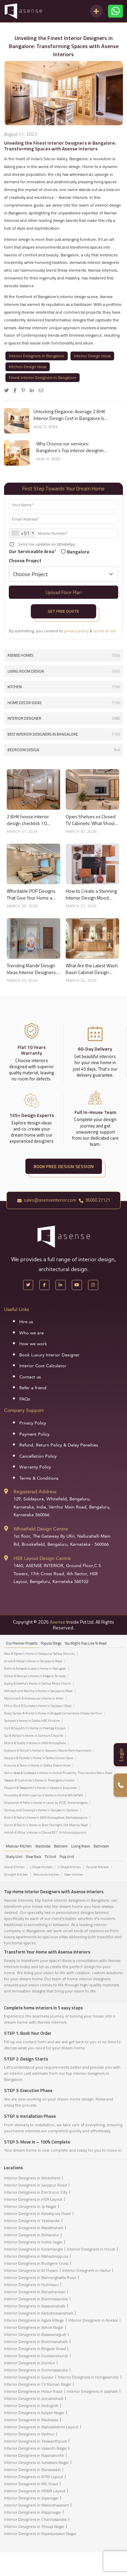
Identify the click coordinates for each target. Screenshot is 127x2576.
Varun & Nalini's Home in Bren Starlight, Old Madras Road (46, 1825)
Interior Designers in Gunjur (29, 2377)
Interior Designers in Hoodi (91, 2249)
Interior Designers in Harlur (86, 2270)
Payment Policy (34, 1434)
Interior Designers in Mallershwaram (36, 2505)
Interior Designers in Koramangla (33, 2249)
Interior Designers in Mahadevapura (36, 2256)
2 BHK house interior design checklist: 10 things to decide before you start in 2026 (30, 820)
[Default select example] (63, 574)
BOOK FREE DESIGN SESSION (64, 1166)
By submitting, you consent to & (62, 631)
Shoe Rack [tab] (33, 1856)
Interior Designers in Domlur (29, 2363)
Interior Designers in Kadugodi (31, 2405)
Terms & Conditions (39, 1478)
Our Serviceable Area (32, 551)
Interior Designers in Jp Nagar (30, 2206)
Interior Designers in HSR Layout (33, 2199)
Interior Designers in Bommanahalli (36, 2341)
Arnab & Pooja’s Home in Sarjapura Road (33, 1661)
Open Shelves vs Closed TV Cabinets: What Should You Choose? (91, 820)
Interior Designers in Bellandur (31, 2235)
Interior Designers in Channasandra (35, 2519)
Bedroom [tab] (61, 1846)
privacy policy (76, 631)
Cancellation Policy (38, 1456)
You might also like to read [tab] (86, 1643)
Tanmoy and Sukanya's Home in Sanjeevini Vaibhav (41, 1810)
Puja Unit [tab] (67, 1856)
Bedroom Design (63, 750)
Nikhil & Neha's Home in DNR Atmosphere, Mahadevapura (45, 1818)
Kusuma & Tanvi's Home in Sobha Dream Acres (37, 1766)
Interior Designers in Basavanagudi (35, 2334)
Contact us (30, 1377)
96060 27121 (94, 1200)
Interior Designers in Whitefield (32, 2178)
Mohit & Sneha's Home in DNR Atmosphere (35, 1743)
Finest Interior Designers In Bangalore (42, 377)
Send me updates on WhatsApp (46, 544)
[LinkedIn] (61, 1285)
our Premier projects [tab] (21, 1643)
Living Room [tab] (80, 1846)
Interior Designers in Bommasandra (36, 2299)
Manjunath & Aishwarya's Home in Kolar (34, 1698)
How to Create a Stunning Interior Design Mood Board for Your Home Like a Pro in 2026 (91, 894)
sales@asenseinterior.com (46, 1200)
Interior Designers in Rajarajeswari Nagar (40, 2533)
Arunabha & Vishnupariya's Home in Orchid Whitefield (43, 1795)
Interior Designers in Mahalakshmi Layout (41, 2427)
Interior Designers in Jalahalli (92, 2391)
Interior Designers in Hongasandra (88, 2377)
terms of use (104, 631)
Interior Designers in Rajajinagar (32, 2512)
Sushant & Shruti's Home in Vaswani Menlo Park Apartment (47, 1751)
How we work (33, 1344)
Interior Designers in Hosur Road (33, 2391)
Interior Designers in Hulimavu (31, 2284)
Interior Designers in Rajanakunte (34, 2455)
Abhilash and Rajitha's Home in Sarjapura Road (38, 1691)
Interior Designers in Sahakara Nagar (36, 2462)
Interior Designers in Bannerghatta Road (40, 2277)
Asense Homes (63, 655)
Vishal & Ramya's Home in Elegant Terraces (35, 1676)
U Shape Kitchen (69, 1867)
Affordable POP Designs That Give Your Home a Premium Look (31, 894)
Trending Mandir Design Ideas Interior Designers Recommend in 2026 (31, 969)
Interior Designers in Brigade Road (35, 2348)
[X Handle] (28, 1285)
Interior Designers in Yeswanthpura (35, 2441)
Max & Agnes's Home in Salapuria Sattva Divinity (39, 1654)
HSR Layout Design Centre (42, 1558)
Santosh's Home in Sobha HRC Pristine (32, 1721)
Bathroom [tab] (101, 1846)
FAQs (24, 1399)
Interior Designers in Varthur (29, 2434)
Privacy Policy (32, 1423)
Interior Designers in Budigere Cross (36, 2263)
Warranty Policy (35, 1467)
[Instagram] (93, 1285)
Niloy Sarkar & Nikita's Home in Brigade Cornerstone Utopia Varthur (53, 1713)
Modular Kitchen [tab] (19, 1846)
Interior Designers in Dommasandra (36, 2370)
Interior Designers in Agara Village (34, 2320)
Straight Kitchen (16, 1875)
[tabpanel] (63, 1745)
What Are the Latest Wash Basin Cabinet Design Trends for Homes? (92, 969)
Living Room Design (63, 671)
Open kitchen (73, 1875)
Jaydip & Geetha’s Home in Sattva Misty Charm (37, 1684)
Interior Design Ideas (92, 356)
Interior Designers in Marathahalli (33, 2228)
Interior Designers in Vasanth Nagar (35, 2448)
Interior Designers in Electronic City (35, 2192)
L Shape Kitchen (41, 1867)
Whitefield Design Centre (41, 1529)
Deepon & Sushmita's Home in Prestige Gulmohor (39, 1780)
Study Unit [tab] (14, 1856)
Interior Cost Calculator (42, 1366)
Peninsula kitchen (46, 1875)
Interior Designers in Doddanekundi (36, 2356)
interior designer (63, 718)
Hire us (26, 1322)
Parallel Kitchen (97, 1867)
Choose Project (25, 560)
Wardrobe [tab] (42, 1846)
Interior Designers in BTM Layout (33, 2476)
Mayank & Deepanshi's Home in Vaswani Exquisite (40, 1788)
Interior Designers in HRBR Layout (34, 2491)
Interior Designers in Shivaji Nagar (34, 2526)
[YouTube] (77, 1285)
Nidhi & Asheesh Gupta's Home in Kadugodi (35, 1669)
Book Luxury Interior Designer (49, 1355)
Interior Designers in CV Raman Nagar (37, 2384)
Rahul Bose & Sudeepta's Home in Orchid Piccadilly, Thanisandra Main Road (58, 1773)
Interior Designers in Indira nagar (33, 2242)
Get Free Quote (63, 611)
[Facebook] (44, 1285)
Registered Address (35, 1492)
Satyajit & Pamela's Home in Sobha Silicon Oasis (38, 1758)
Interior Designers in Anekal (93, 2320)
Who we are (31, 1333)
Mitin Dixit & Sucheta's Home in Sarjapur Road (37, 1706)
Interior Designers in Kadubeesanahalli (38, 2313)
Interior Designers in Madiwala (31, 2420)
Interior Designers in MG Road (31, 2484)
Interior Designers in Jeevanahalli (33, 2398)
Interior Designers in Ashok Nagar (33, 2327)
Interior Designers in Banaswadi (32, 2469)
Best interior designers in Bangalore (63, 734)
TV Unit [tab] (50, 1856)
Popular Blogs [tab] (51, 1643)
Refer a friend (32, 1388)
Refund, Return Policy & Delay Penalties (58, 1445)
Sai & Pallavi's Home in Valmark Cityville (33, 1736)
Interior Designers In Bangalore (36, 356)
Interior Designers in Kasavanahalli (34, 2306)
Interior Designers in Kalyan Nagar (34, 2412)
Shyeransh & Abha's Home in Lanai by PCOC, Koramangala (45, 1803)
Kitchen (63, 687)
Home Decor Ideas (63, 703)
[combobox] (22, 533)
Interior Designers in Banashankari (34, 2292)
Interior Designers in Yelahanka (32, 2220)
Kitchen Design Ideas (27, 366)
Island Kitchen (14, 1867)
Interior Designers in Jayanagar (31, 2498)
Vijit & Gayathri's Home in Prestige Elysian (35, 1728)
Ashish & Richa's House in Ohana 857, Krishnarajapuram (45, 1833)
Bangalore (78, 552)
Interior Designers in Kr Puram (31, 2270)
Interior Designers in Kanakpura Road (37, 2213)
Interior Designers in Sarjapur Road (35, 2185)
